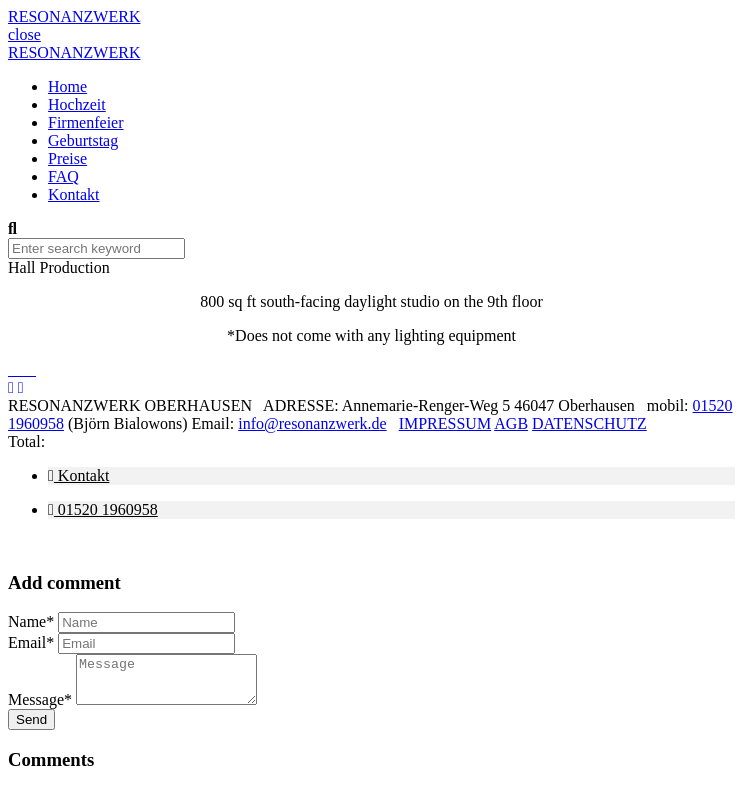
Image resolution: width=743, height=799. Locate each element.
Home (67, 86)
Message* (40, 708)
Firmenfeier (86, 122)
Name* (31, 621)
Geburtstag (83, 140)
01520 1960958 (103, 509)
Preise (67, 158)
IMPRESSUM (445, 423)
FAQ (63, 176)
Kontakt (74, 194)
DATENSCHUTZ (589, 423)
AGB (511, 423)
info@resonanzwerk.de (312, 423)
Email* (31, 642)
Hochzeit (77, 104)
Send (31, 728)
